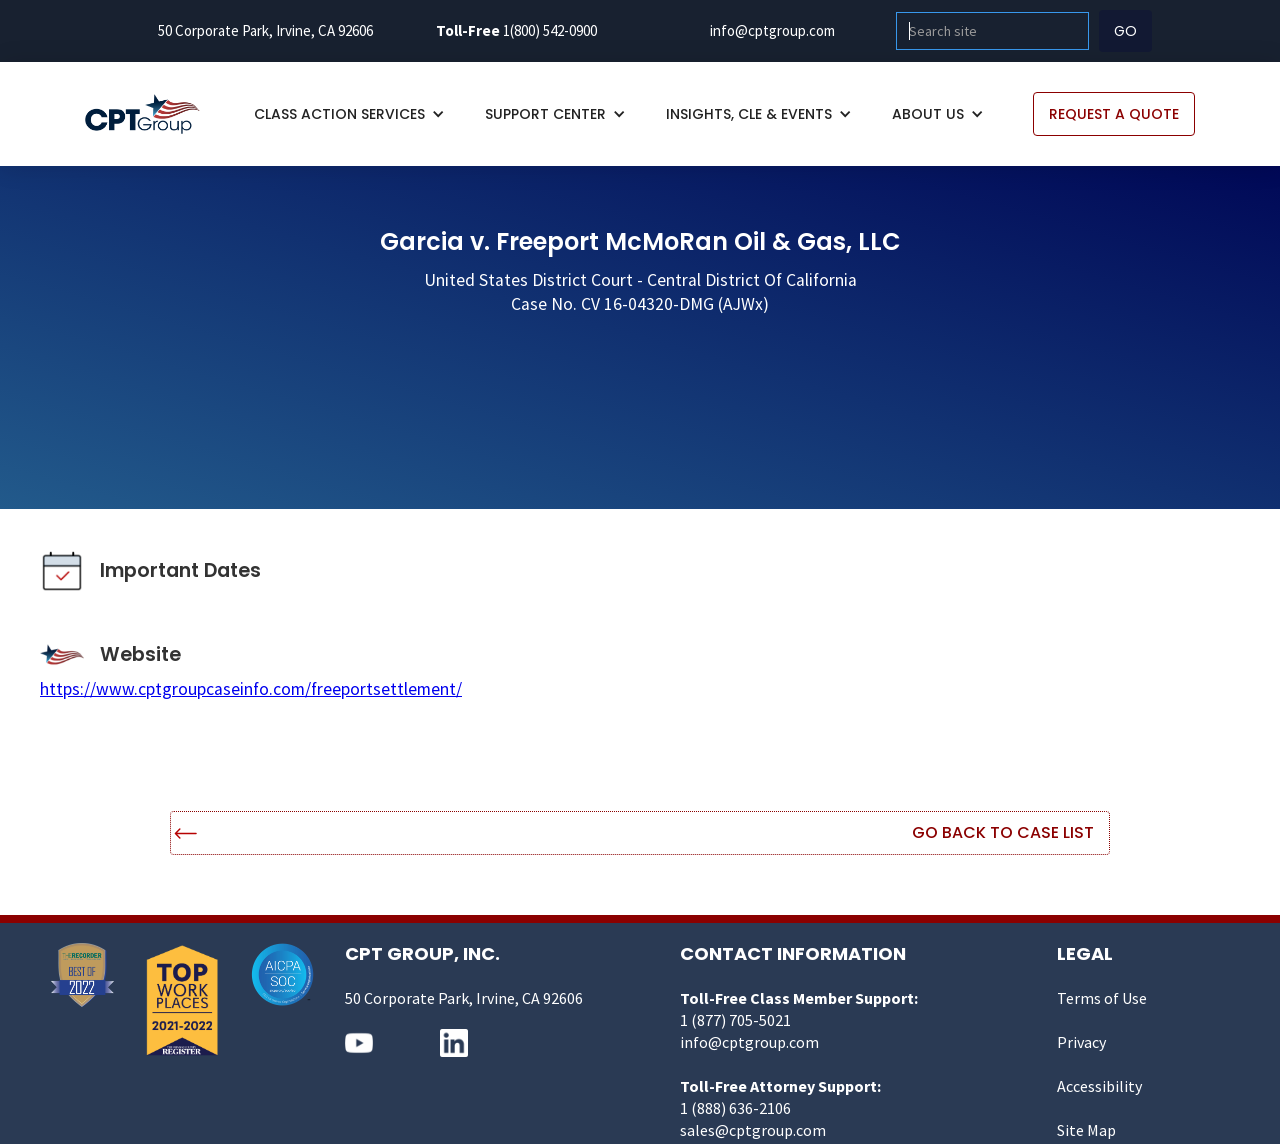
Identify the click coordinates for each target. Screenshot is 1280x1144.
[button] (349, 114)
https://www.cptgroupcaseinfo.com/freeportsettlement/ (251, 689)
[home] (152, 114)
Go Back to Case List (1003, 832)
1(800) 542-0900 (550, 30)
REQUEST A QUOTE (1114, 114)
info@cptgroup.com (772, 30)
